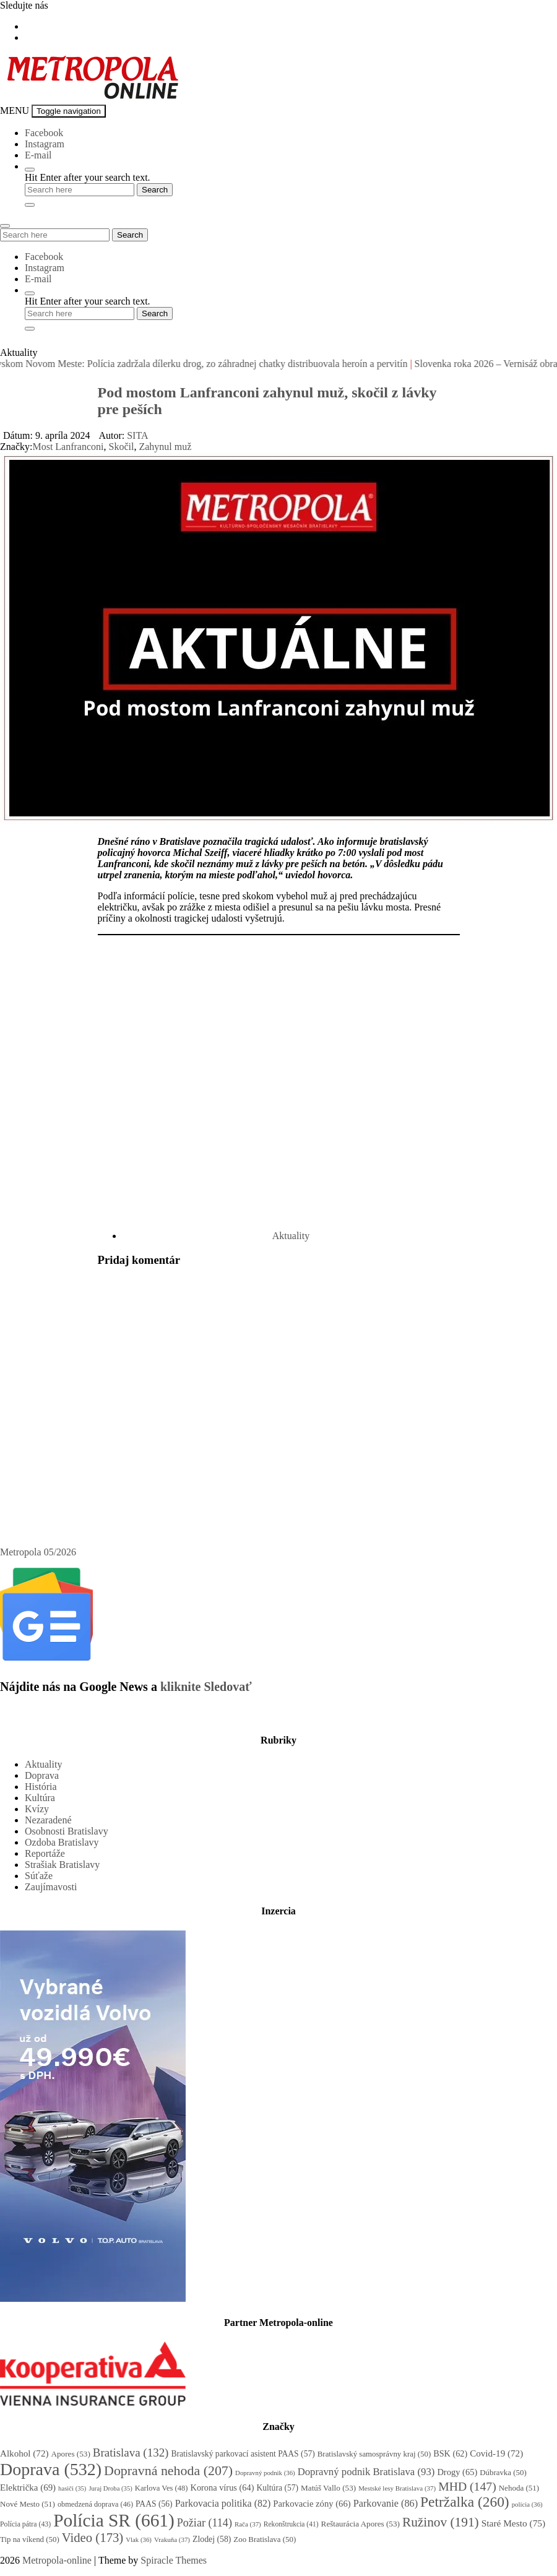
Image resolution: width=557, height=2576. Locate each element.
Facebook (44, 133)
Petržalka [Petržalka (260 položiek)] (464, 2502)
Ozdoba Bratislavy (62, 1842)
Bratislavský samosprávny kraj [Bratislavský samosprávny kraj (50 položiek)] (374, 2454)
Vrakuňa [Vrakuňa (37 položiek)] (172, 2539)
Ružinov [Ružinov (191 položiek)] (440, 2522)
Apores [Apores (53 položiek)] (70, 2453)
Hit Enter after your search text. (87, 177)
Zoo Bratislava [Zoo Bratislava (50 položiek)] (264, 2539)
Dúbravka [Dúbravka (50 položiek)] (503, 2472)
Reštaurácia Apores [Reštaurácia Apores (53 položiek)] (360, 2523)
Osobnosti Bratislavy (66, 1831)
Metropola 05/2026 (38, 1552)
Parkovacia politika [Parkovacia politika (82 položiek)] (223, 2503)
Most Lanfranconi (67, 446)
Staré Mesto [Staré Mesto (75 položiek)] (513, 2523)
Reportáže (45, 1853)
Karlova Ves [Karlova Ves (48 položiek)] (161, 2488)
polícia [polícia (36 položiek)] (527, 2504)
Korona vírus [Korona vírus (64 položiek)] (222, 2487)
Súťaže (39, 1875)
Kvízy (37, 1809)
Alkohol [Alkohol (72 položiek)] (24, 2453)
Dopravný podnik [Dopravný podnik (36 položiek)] (265, 2472)
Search (130, 235)
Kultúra (40, 1797)
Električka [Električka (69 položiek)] (28, 2487)
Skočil (121, 446)
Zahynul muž (165, 446)
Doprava (42, 1775)
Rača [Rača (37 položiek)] (248, 2524)
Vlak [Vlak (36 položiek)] (139, 2539)
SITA (137, 435)
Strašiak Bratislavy (62, 1864)
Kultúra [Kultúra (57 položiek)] (277, 2487)
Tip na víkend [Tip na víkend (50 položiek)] (29, 2539)
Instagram (44, 144)
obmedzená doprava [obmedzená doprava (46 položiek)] (95, 2504)
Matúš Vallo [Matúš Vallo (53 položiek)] (328, 2487)
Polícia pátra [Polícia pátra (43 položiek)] (25, 2524)
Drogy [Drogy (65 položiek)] (457, 2472)
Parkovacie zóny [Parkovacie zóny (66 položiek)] (311, 2504)
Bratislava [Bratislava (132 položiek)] (131, 2452)
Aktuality (290, 1235)
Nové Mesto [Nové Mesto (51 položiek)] (27, 2504)
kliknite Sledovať (206, 1686)
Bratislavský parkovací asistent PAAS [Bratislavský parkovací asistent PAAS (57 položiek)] (242, 2453)
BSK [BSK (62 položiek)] (450, 2453)
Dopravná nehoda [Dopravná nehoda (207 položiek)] (168, 2470)
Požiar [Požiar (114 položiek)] (204, 2523)
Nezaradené (48, 1820)
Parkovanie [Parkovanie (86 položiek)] (385, 2503)
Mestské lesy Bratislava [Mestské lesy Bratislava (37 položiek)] (397, 2488)
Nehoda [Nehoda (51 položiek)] (519, 2487)
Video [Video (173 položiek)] (93, 2537)
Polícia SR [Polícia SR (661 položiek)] (114, 2520)
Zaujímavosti (51, 1887)
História (41, 1786)
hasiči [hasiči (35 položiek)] (72, 2488)
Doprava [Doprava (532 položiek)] (50, 2469)
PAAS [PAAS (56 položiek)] (154, 2504)
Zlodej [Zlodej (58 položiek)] (211, 2539)
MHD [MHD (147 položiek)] (467, 2486)
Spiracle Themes (173, 2560)
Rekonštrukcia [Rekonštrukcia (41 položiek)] (291, 2524)
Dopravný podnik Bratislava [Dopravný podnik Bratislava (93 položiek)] (366, 2472)
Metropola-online (57, 2560)
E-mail (38, 155)
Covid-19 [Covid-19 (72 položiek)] (496, 2453)
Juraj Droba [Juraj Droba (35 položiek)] (110, 2488)
